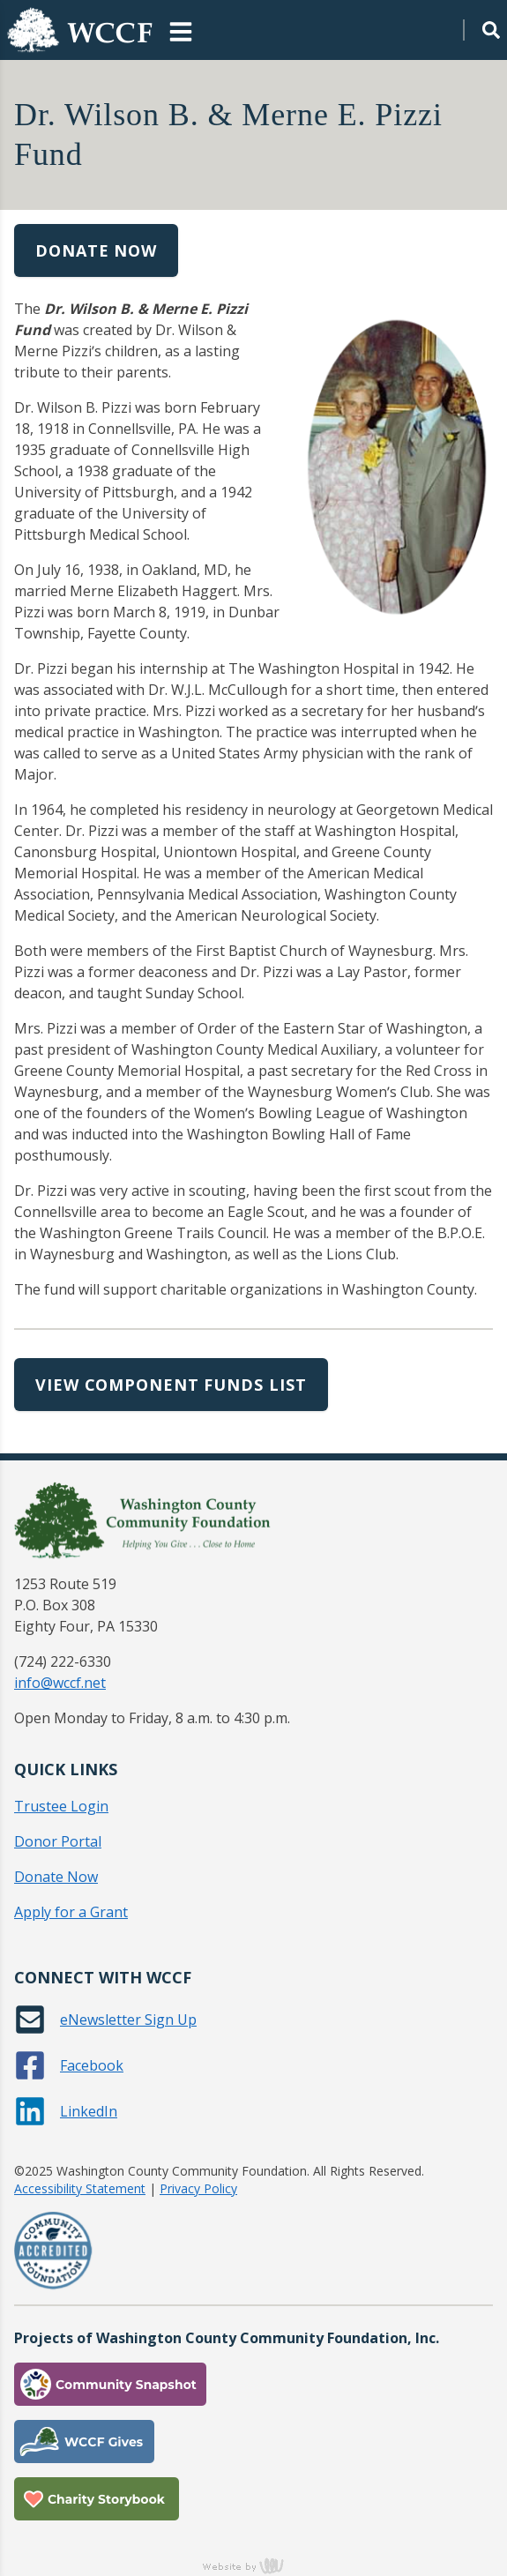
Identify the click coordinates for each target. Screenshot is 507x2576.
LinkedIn (88, 2111)
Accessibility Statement (79, 2188)
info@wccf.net (60, 1682)
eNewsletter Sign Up (128, 2019)
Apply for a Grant (71, 1912)
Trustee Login (61, 1806)
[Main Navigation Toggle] (181, 30)
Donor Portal (57, 1841)
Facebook (91, 2065)
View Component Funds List (171, 1384)
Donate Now (96, 250)
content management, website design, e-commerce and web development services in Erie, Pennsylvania (254, 2565)
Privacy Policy (198, 2188)
